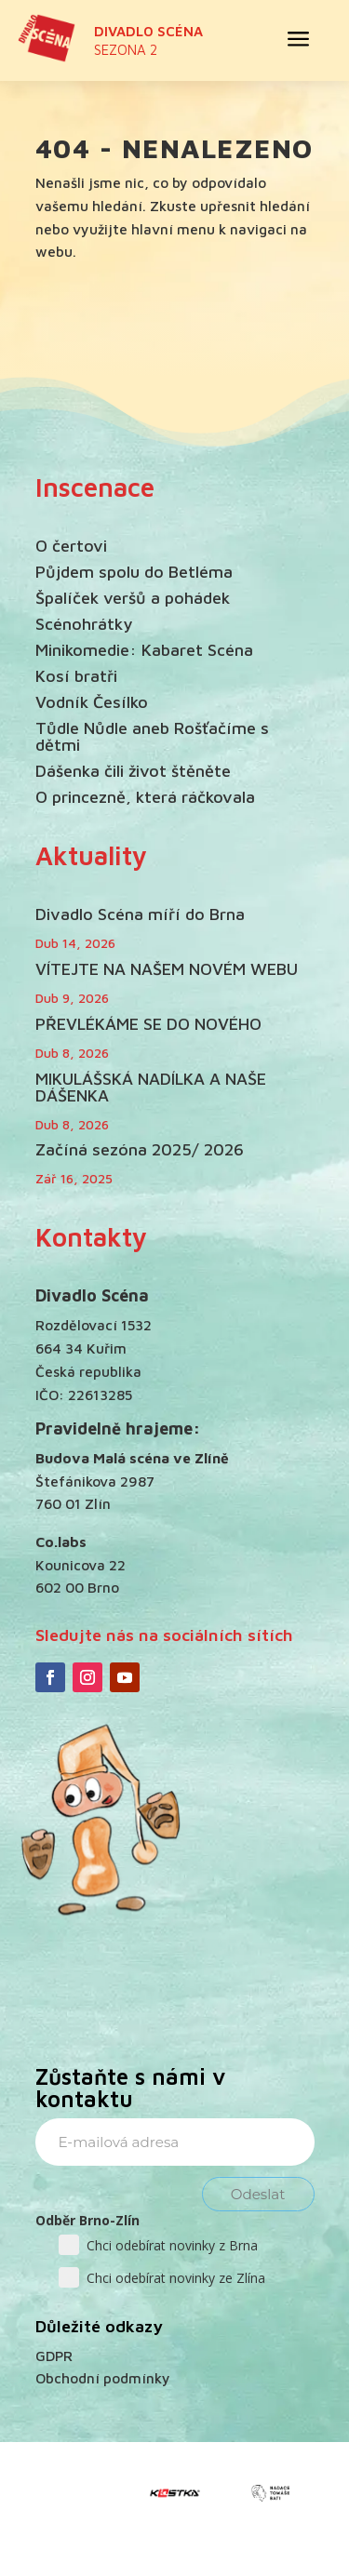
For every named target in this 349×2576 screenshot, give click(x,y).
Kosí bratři (76, 676)
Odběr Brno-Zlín (87, 2220)
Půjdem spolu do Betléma (134, 571)
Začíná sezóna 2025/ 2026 (139, 1149)
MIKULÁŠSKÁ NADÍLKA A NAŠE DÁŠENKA (150, 1087)
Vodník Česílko (91, 702)
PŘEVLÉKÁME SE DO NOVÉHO (148, 1024)
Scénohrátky (83, 624)
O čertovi (71, 545)
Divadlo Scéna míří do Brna (140, 914)
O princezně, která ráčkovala (145, 797)
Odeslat (258, 2194)
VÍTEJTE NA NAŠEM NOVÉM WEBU (166, 969)
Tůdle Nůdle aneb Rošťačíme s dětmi (152, 736)
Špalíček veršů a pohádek (132, 597)
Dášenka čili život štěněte (133, 771)
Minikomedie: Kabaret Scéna (144, 650)
